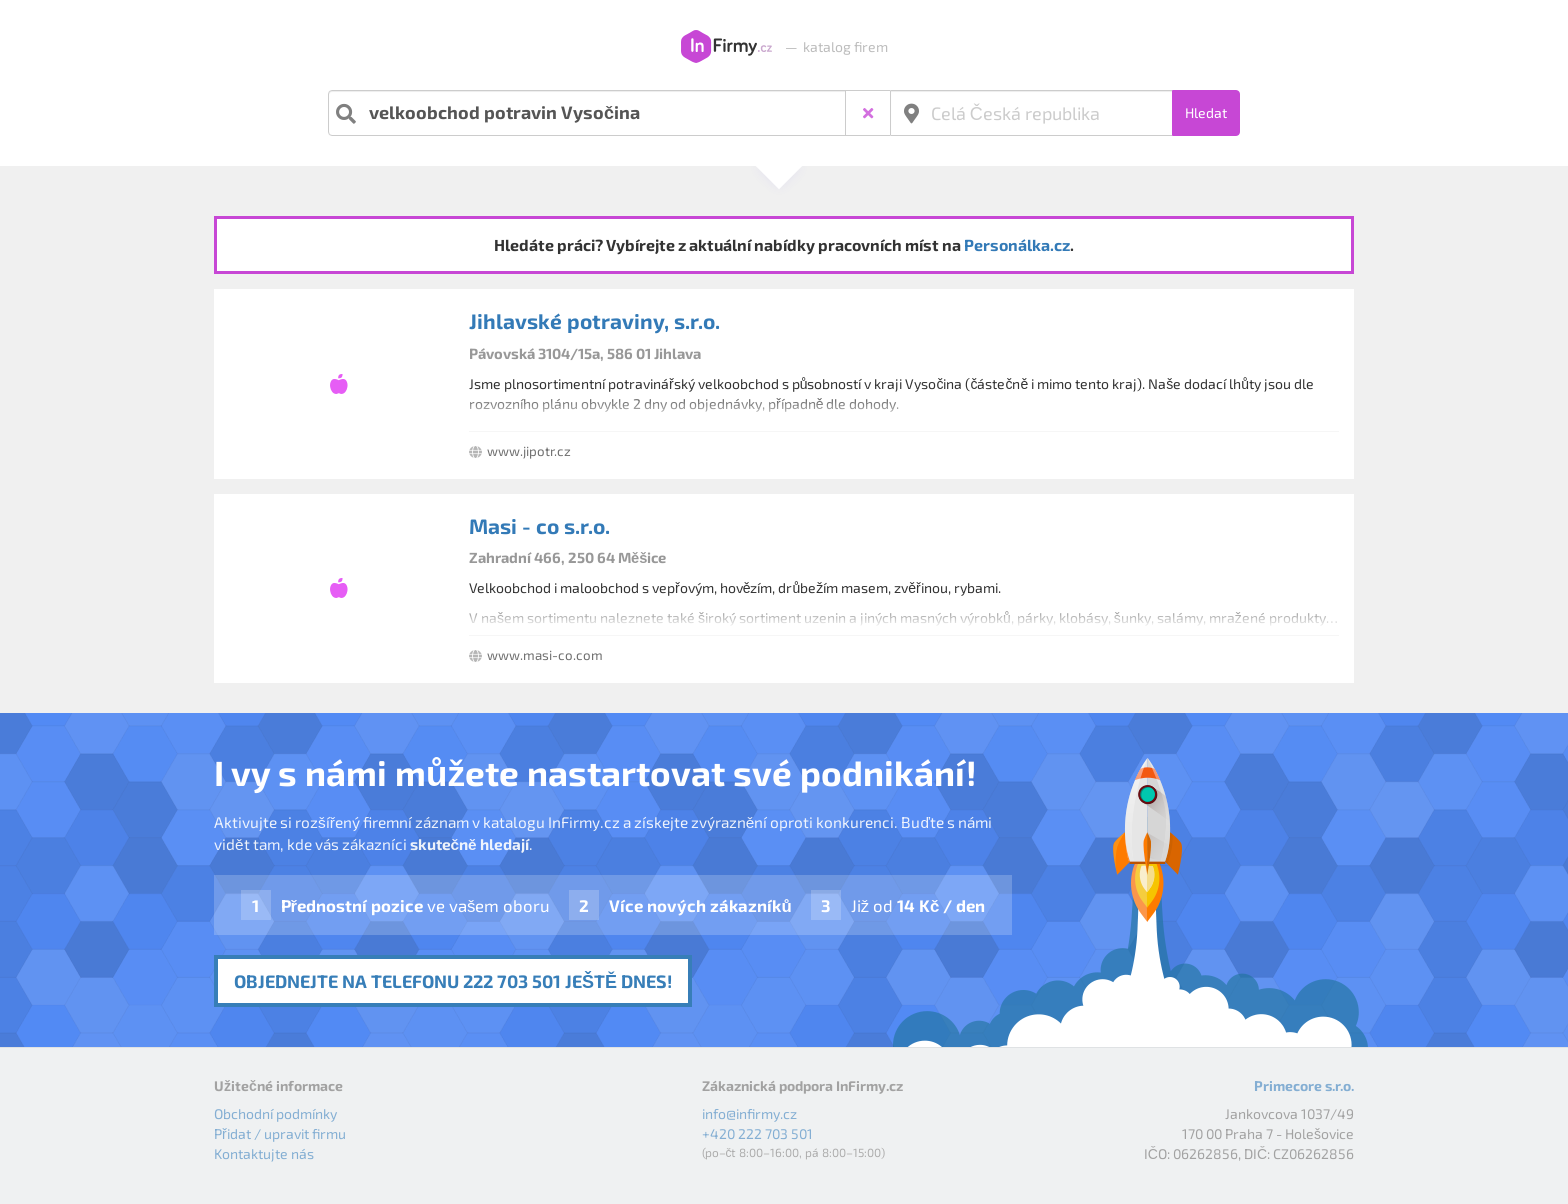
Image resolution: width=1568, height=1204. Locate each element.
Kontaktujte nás (264, 1153)
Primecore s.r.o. (1304, 1085)
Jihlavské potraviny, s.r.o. (594, 320)
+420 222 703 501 (757, 1133)
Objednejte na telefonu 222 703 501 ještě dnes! (453, 981)
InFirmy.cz (726, 47)
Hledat (1206, 112)
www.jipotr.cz (529, 451)
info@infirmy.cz (749, 1113)
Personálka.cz (1017, 244)
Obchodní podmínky (275, 1113)
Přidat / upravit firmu (280, 1133)
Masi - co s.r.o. (539, 525)
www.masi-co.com (545, 655)
